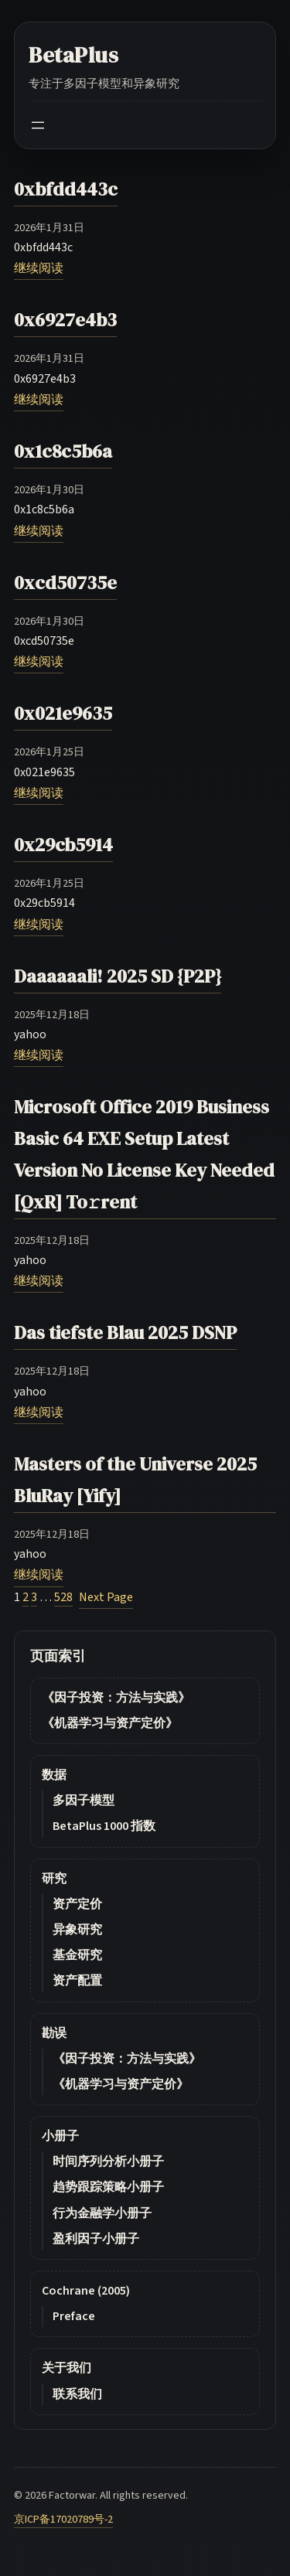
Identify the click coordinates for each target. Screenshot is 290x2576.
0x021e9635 (63, 713)
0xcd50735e (65, 582)
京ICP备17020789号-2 (63, 2519)
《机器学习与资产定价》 (110, 1723)
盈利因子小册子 (96, 2238)
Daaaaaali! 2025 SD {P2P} (117, 976)
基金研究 (77, 1955)
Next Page (106, 1597)
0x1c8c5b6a (63, 451)
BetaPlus (74, 54)
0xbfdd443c (66, 189)
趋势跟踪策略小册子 (108, 2187)
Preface (74, 2316)
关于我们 (66, 2368)
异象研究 (77, 1929)
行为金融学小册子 (102, 2213)
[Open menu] (38, 125)
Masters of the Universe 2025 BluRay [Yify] (135, 1479)
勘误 (54, 2033)
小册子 (60, 2136)
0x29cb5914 (63, 844)
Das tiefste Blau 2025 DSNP (125, 1332)
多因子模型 (83, 1800)
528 (63, 1597)
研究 (54, 1878)
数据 (54, 1775)
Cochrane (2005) (86, 2290)
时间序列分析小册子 (108, 2161)
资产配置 (77, 1980)
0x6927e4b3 (65, 319)
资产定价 (77, 1904)
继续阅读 (38, 268)
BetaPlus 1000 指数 (104, 1826)
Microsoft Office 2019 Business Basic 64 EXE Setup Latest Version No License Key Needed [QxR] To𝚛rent (144, 1154)
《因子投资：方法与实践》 (116, 1697)
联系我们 (77, 2394)
